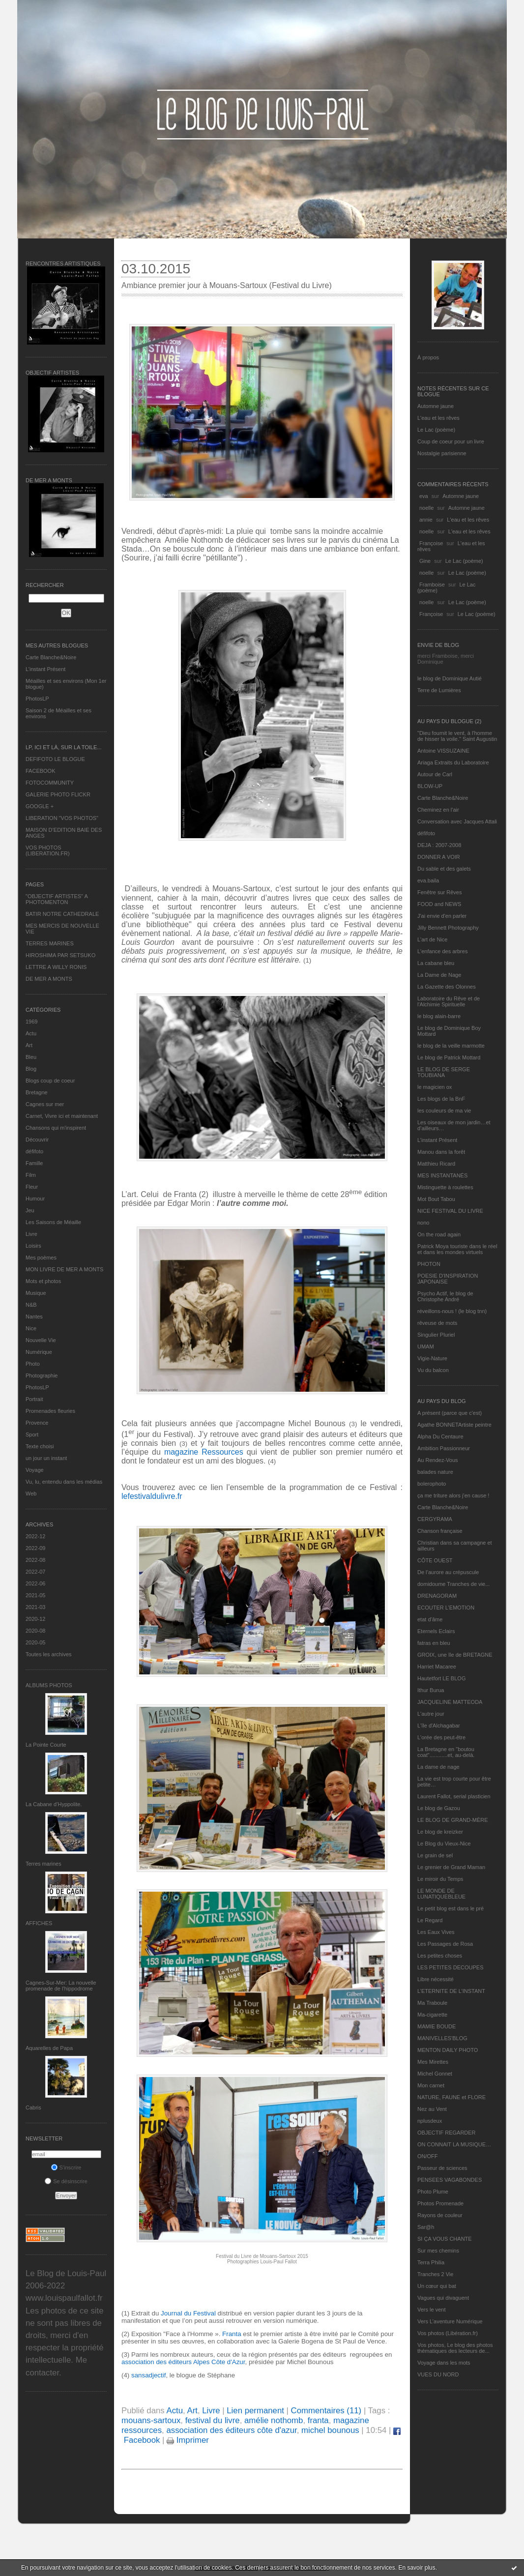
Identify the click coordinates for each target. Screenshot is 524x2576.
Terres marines (43, 1864)
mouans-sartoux (150, 2420)
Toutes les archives (49, 1654)
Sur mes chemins (438, 2251)
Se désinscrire (66, 2181)
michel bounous (330, 2430)
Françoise (431, 543)
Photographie (42, 1375)
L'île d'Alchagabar (438, 1725)
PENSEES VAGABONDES (449, 2180)
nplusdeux (429, 2121)
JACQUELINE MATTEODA (449, 1702)
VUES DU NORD (438, 2374)
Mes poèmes (41, 1257)
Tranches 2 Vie (435, 2274)
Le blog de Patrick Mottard (448, 1057)
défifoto (34, 1151)
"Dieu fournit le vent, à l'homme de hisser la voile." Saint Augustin (457, 736)
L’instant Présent (45, 669)
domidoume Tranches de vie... (453, 1584)
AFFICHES (39, 1923)
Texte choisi (40, 1446)
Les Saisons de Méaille (53, 1222)
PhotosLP (37, 699)
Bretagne (37, 1092)
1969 (31, 1022)
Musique (36, 1293)
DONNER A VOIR (438, 857)
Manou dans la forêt (441, 1152)
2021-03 (35, 1607)
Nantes (34, 1316)
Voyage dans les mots (443, 2363)
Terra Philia (430, 2262)
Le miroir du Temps (440, 1879)
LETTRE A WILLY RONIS (56, 967)
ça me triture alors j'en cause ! (453, 1495)
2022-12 (35, 1536)
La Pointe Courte (46, 1745)
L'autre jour (430, 1714)
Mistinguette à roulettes (445, 1187)
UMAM (425, 1346)
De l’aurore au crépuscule (448, 1572)
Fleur (32, 1187)
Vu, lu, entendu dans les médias (64, 1482)
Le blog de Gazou (438, 1808)
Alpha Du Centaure (440, 1436)
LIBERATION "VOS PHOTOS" (62, 818)
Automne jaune (435, 406)
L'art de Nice (432, 939)
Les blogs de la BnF (441, 1099)
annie (426, 520)
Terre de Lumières (439, 690)
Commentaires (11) (326, 2410)
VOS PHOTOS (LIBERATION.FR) (48, 850)
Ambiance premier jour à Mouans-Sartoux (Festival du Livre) (226, 285)
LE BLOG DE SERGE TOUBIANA (443, 1072)
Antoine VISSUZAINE (443, 751)
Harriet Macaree (436, 1666)
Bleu (31, 1057)
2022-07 (35, 1572)
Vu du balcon (433, 1370)
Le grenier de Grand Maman (451, 1867)
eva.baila (428, 880)
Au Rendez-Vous (437, 1460)
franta (318, 2420)
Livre (31, 1234)
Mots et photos (43, 1281)
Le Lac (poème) (436, 430)
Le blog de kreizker (440, 1832)
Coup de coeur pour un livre (450, 441)
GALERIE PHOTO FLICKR (58, 794)
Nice (31, 1328)
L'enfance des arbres (442, 951)
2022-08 (35, 1560)
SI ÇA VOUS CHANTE (444, 2239)
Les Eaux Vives (436, 1932)
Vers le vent (431, 2310)
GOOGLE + (40, 806)
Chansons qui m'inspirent (56, 1128)
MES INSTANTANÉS (442, 1175)
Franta (231, 2334)
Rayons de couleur (440, 2215)
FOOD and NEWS (439, 904)
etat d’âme (429, 1619)
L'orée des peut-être (441, 1737)
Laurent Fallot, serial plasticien (454, 1796)
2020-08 (35, 1631)
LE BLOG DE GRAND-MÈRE (452, 1820)
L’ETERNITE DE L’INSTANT (451, 1991)
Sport (32, 1434)
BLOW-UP (429, 786)
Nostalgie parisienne (441, 453)
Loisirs (33, 1246)
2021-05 (35, 1595)
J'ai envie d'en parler (441, 916)
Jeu (30, 1210)
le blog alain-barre (439, 1016)
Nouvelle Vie (41, 1340)
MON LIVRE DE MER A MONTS (64, 1269)
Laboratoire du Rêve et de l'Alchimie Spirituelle (448, 1001)
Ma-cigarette (432, 2015)
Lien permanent (255, 2410)
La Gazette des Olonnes (446, 987)
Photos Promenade (440, 2203)
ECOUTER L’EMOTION (445, 1607)
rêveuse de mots (437, 1323)
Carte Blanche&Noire (51, 657)
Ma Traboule (432, 2003)
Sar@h (425, 2227)
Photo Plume (432, 2192)
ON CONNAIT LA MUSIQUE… (454, 2144)
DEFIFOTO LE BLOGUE (55, 759)
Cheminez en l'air (438, 810)
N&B (31, 1305)
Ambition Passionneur (443, 1448)
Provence (37, 1423)
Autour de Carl (434, 774)
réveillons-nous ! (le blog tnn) (452, 1311)
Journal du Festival (189, 2313)
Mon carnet (430, 2085)
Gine (425, 561)
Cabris (33, 2107)
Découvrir (37, 1139)
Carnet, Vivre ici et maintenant (62, 1116)
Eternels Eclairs (436, 1631)
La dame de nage (438, 1767)
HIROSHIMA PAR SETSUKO (60, 955)
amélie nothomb (273, 2420)
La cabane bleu (435, 963)
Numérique (39, 1352)
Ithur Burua (430, 1690)
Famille (34, 1163)
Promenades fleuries (50, 1411)
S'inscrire (66, 2167)
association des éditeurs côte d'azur (231, 2430)
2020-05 (35, 1642)
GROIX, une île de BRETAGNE (455, 1655)
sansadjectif (147, 2375)
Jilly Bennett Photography (448, 928)
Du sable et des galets (444, 869)
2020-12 (35, 1619)
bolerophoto (431, 1484)
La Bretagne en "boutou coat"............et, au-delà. (445, 1752)
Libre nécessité (435, 1979)
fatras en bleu (433, 1643)
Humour (35, 1198)
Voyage (35, 1470)
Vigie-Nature (432, 1358)
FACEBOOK (41, 771)
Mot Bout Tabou (436, 1199)
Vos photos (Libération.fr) (447, 2333)
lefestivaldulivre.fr (151, 1496)
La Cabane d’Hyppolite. (54, 1804)
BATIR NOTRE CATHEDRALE (62, 914)
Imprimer (188, 2440)
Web (31, 1493)
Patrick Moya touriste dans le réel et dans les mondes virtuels (457, 1249)
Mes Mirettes (432, 2062)
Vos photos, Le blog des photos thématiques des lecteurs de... (455, 2348)
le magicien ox (434, 1087)
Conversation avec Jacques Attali (457, 821)
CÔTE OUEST (435, 1560)
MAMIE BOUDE (436, 2026)
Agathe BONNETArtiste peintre (454, 1425)
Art (29, 1045)
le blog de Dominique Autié (449, 678)
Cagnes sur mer (45, 1104)
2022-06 (35, 1583)
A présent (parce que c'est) (449, 1413)
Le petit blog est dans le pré (450, 1908)
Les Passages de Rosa (445, 1944)
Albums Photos (49, 1685)
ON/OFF (427, 2156)
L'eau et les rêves (438, 418)
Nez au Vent (432, 2109)
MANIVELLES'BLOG (442, 2038)
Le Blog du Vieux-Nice (444, 1843)
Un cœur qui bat (436, 2286)
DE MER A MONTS (49, 979)
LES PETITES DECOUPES (450, 1967)
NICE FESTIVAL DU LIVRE (450, 1211)
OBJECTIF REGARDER (446, 2133)
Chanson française (440, 1531)
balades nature (435, 1472)
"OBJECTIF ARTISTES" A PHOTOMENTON (56, 899)
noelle (426, 508)
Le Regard (429, 1920)
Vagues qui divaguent (443, 2298)
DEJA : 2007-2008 (439, 845)
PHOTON (428, 1264)
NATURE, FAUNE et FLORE (451, 2097)
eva (423, 496)
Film (31, 1175)
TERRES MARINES (50, 943)
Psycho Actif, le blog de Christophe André (445, 1296)
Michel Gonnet (434, 2074)
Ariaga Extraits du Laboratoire (453, 762)
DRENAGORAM (437, 1596)
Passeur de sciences (442, 2168)
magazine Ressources (205, 1452)
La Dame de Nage (439, 975)
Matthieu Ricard (436, 1164)
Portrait (34, 1399)
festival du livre (212, 2420)
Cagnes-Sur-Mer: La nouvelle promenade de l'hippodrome (61, 1985)
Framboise (432, 584)
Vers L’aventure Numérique (450, 2321)
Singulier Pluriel (436, 1335)
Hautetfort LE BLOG (441, 1678)
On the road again (439, 1234)
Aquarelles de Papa (49, 2048)
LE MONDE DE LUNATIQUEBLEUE (441, 1894)
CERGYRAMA (434, 1519)
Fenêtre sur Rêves (439, 892)
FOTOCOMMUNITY (50, 783)
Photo (33, 1364)
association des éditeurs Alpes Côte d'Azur (183, 2362)
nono (423, 1223)
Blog (31, 1069)
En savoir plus (416, 2567)
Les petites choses (439, 1956)
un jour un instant (46, 1458)
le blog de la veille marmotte (451, 1046)
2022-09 (35, 1548)
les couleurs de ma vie (444, 1110)
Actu (31, 1033)
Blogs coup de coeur (50, 1080)
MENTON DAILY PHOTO (447, 2050)
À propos (428, 357)
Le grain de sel (435, 1855)
